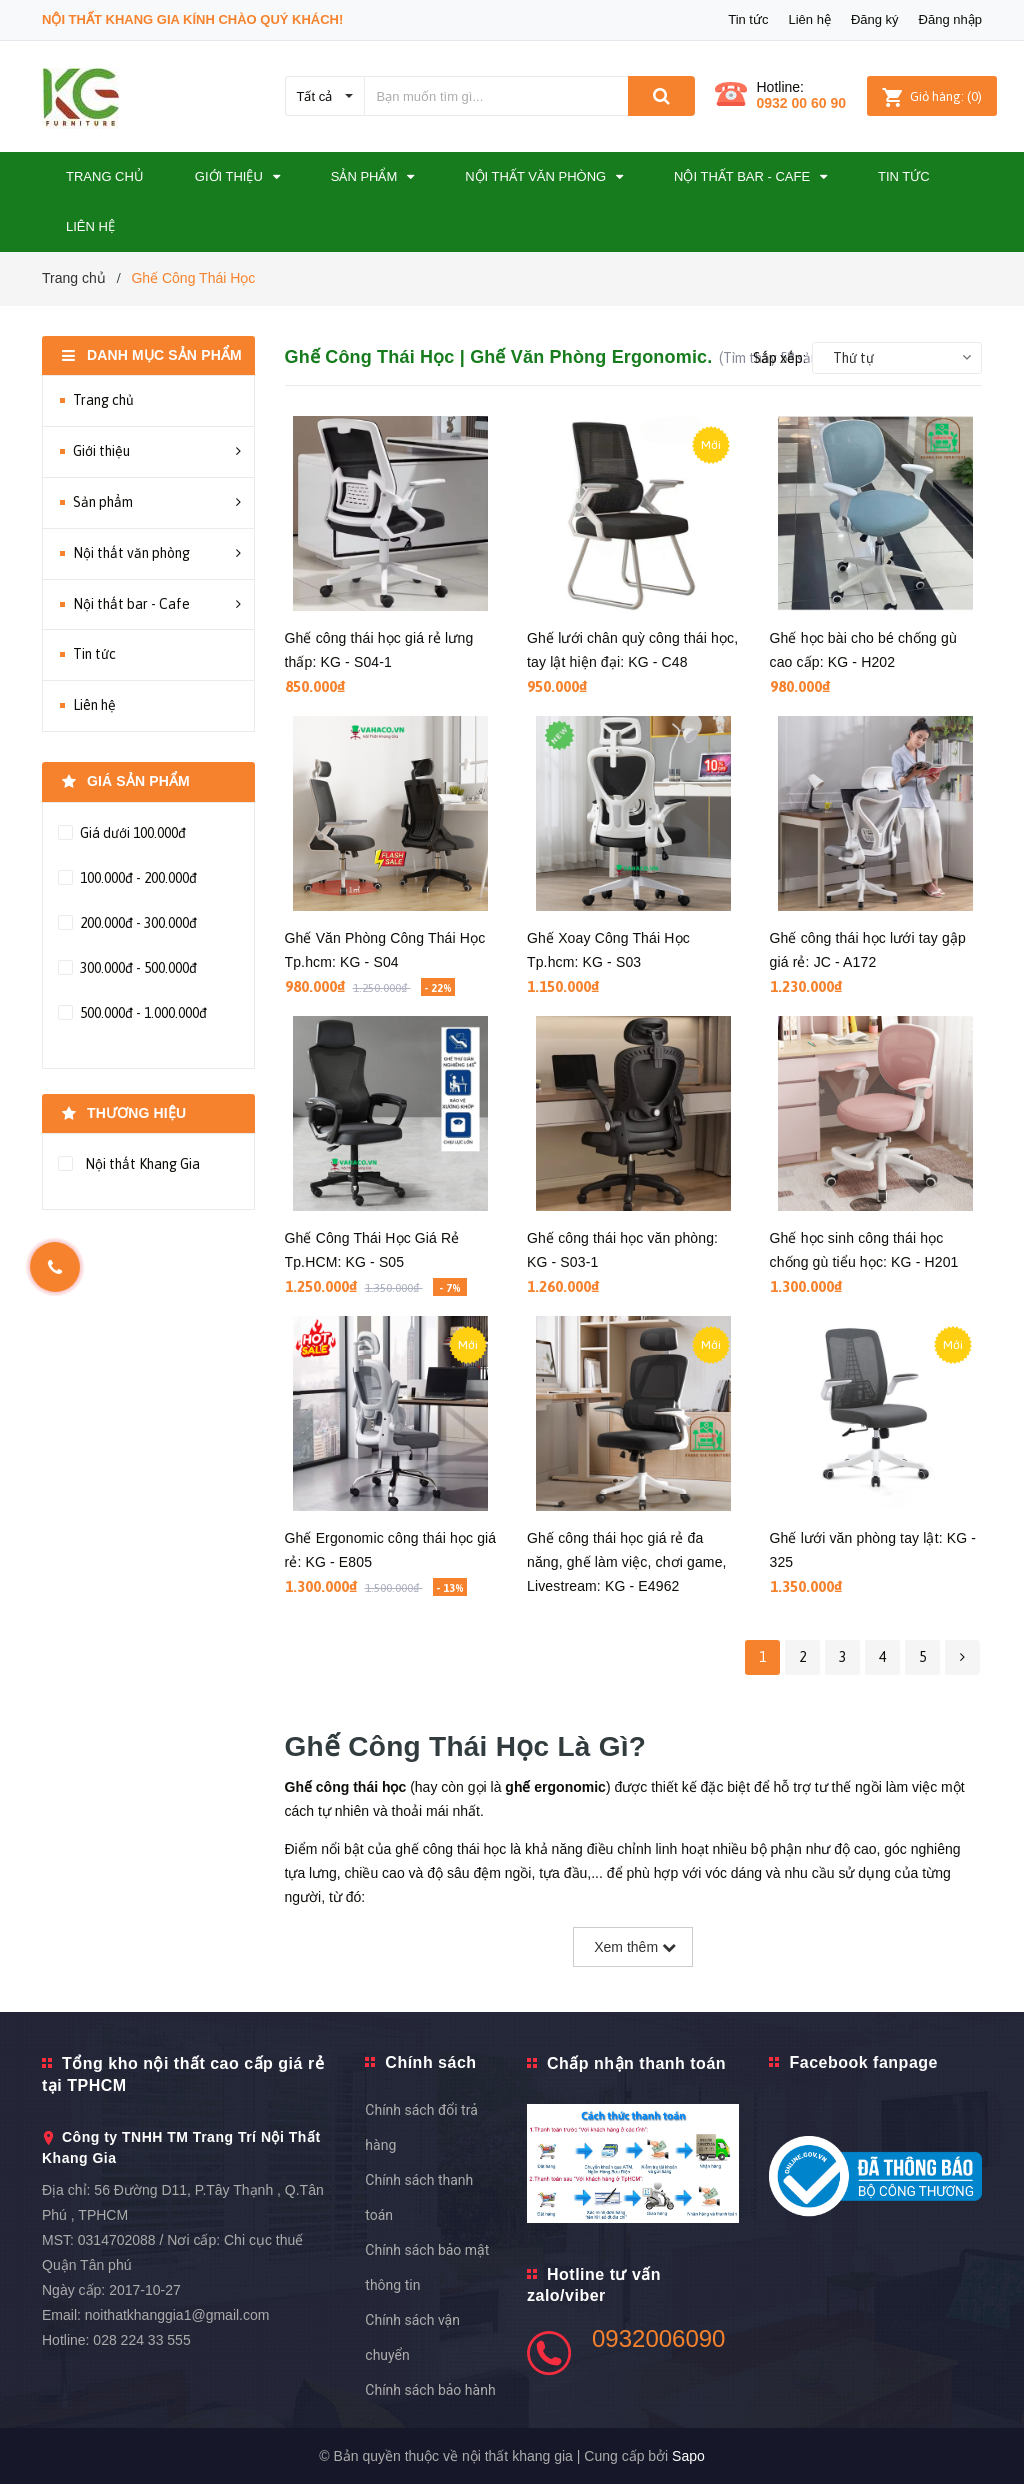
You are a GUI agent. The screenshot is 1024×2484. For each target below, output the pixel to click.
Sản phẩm (103, 502)
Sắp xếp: (779, 358)
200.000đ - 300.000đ (137, 923)
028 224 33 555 (141, 2340)
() (932, 96)
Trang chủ (103, 400)
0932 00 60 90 (802, 103)
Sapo (688, 2456)
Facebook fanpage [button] (863, 2062)
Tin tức (748, 19)
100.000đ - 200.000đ (137, 878)
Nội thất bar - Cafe (131, 604)
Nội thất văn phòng (131, 553)
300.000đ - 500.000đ (137, 968)
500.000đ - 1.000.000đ (142, 1013)
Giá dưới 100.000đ (131, 833)
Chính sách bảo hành (430, 2390)
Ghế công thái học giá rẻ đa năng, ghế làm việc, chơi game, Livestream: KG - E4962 (627, 1562)
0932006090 (658, 2338)
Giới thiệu (101, 451)
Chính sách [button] (430, 2062)
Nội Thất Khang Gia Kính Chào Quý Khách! (192, 19)
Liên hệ (809, 19)
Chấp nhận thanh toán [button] (636, 2063)
